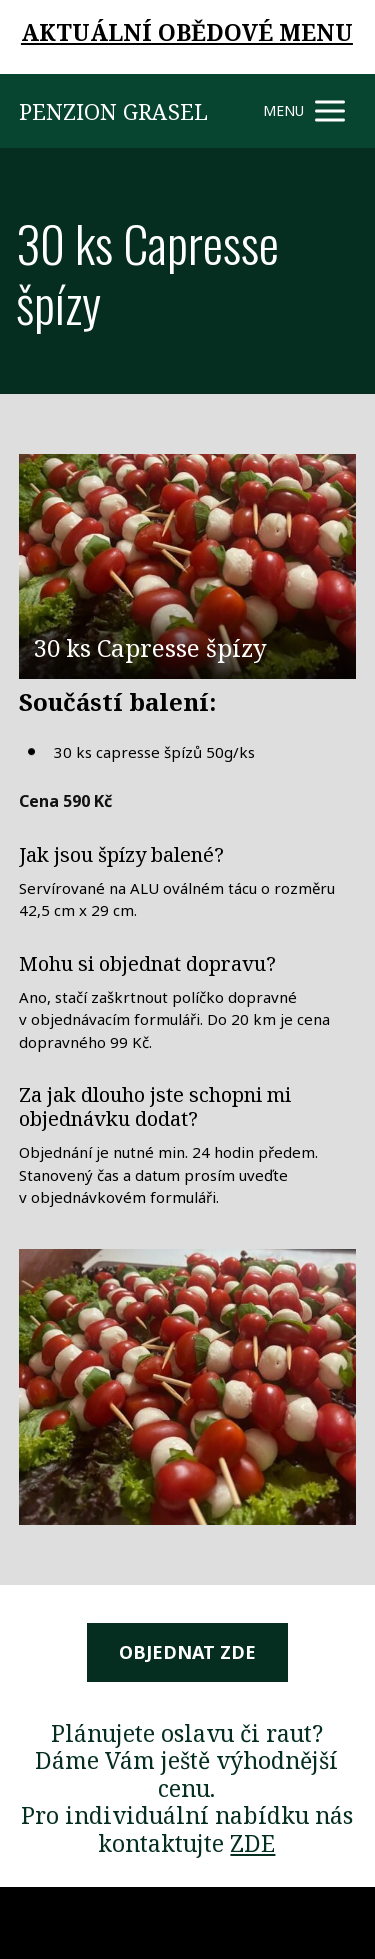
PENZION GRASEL (113, 111)
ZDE (252, 1843)
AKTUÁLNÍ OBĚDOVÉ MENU (187, 32)
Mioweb (332, 1922)
